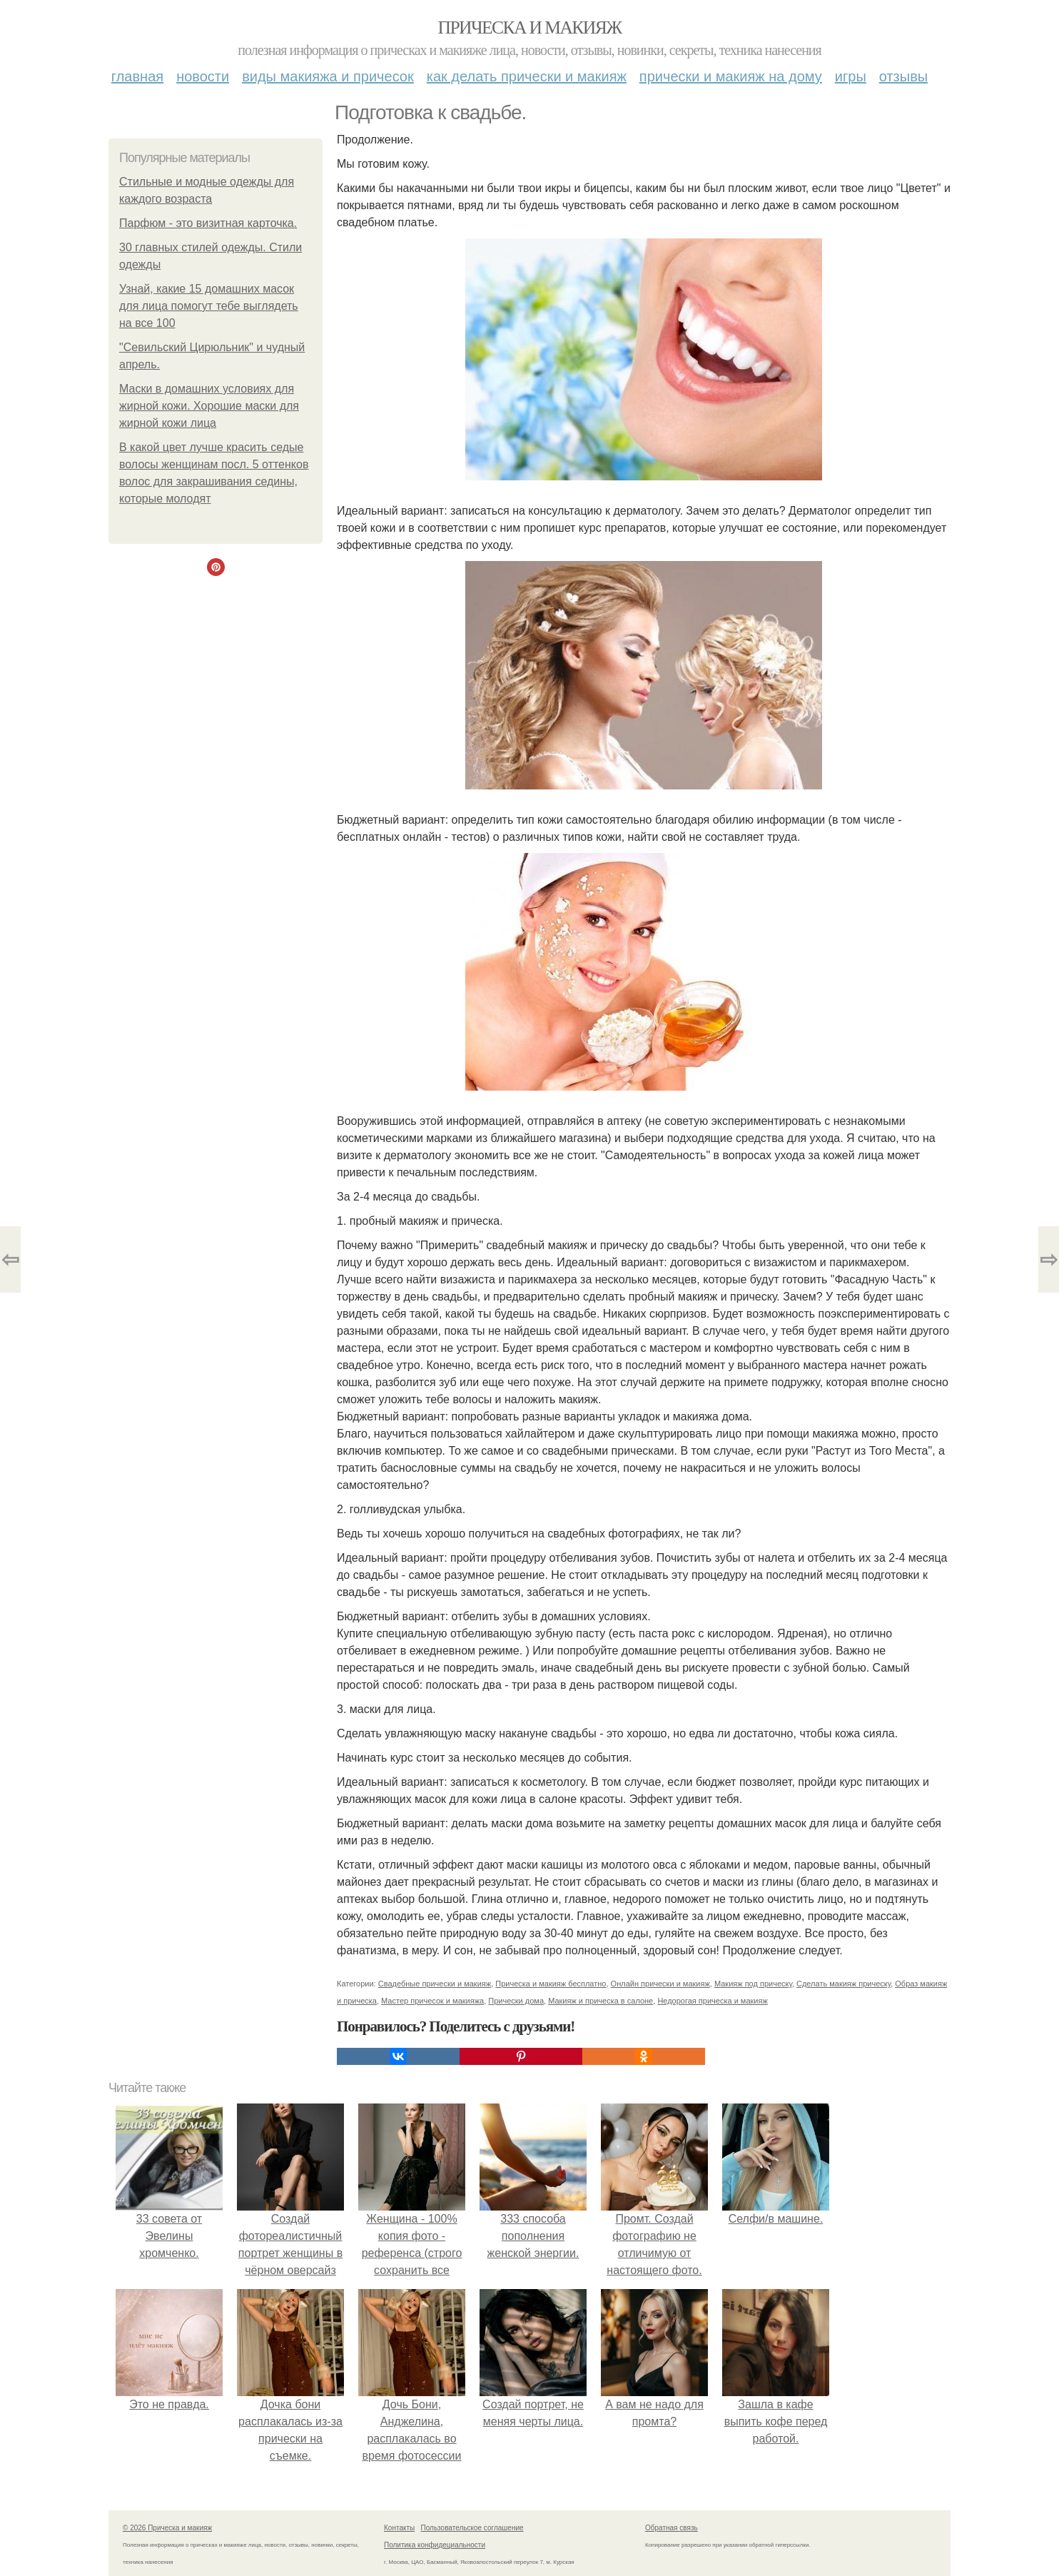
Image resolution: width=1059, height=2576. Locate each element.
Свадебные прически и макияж (434, 1983)
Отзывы (903, 76)
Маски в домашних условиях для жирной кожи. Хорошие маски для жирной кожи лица (209, 406)
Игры (850, 76)
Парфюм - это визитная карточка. (208, 223)
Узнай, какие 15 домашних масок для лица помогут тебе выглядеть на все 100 (208, 306)
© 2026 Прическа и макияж (167, 2528)
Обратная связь (671, 2528)
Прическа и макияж (530, 27)
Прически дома (516, 2000)
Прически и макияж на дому (730, 76)
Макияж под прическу (753, 1983)
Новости (202, 76)
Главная (137, 76)
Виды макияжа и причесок (328, 76)
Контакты (399, 2528)
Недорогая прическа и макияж (712, 2000)
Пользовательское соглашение (472, 2528)
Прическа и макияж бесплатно (550, 1983)
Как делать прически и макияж (527, 76)
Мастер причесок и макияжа (432, 2000)
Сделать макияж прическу (843, 1983)
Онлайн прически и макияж (660, 1983)
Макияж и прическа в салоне (600, 2000)
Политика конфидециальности (434, 2545)
